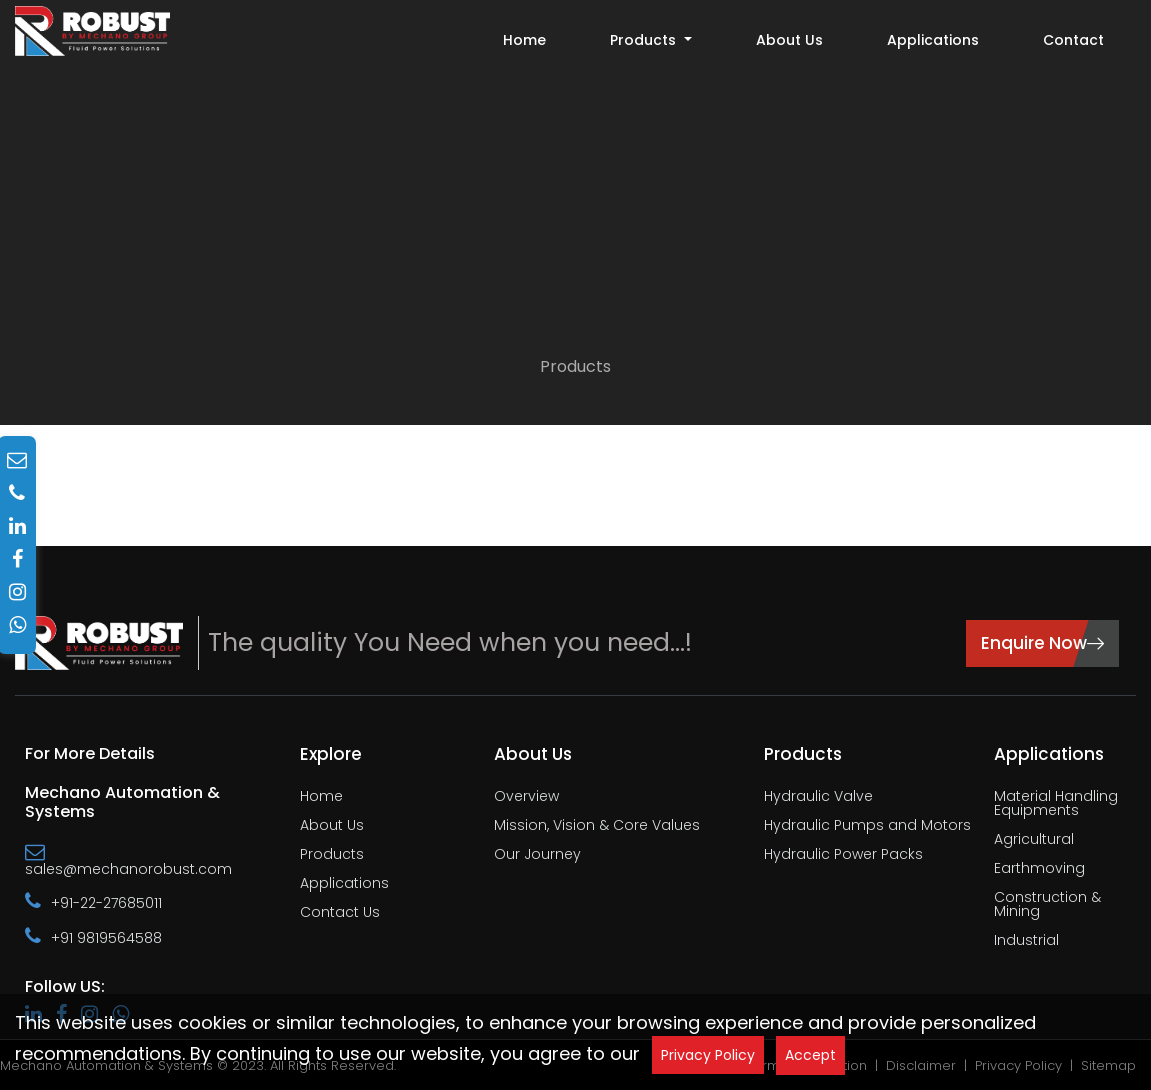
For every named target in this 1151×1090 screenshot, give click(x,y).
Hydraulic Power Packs (843, 855)
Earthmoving (1039, 869)
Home (524, 40)
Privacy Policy (708, 1055)
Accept (810, 1055)
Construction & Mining (1047, 905)
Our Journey (537, 855)
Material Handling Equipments (1056, 804)
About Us (789, 40)
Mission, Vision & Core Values (597, 826)
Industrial (1026, 941)
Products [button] (645, 40)
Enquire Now (1042, 642)
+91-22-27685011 (93, 902)
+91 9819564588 (93, 937)
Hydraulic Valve (818, 797)
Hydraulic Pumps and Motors (867, 826)
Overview (526, 797)
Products (575, 366)
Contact (1073, 40)
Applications (933, 40)
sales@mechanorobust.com (128, 860)
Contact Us (340, 913)
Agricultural (1034, 840)
